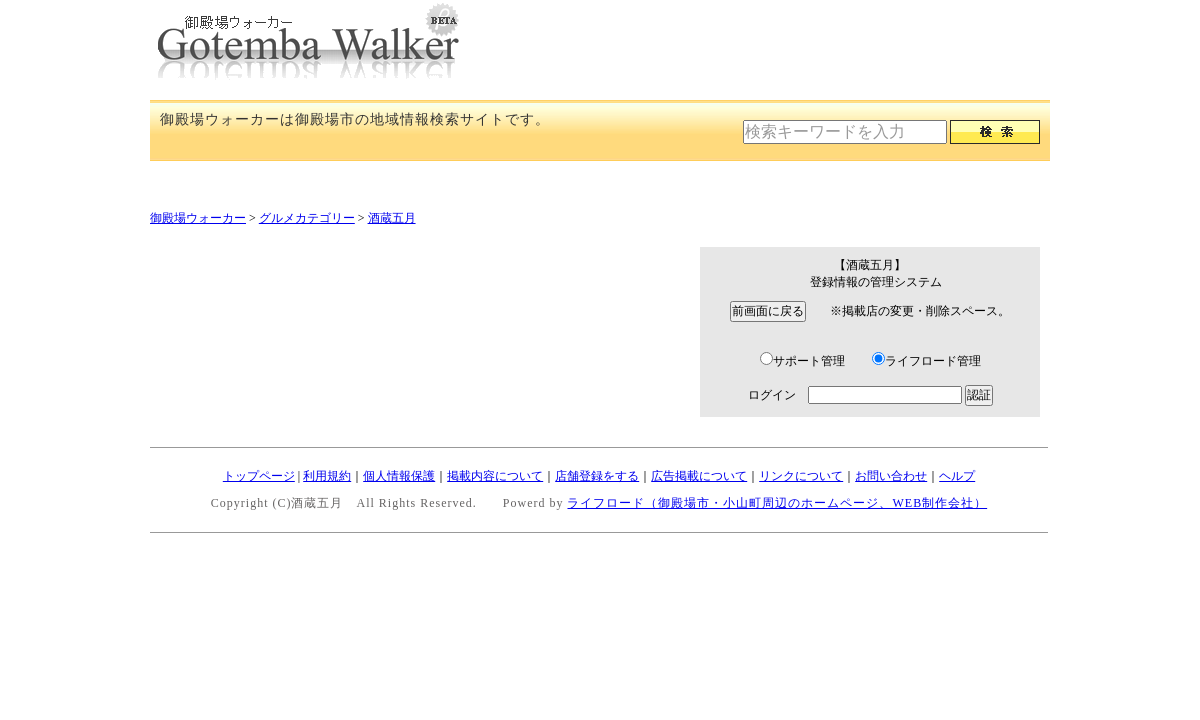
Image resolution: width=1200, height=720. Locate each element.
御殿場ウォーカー (198, 218)
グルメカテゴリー (307, 218)
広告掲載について (699, 476)
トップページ (259, 476)
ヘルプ (957, 476)
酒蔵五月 (392, 218)
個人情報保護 (399, 476)
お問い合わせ (891, 476)
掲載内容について (495, 476)
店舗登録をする (597, 476)
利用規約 (327, 476)
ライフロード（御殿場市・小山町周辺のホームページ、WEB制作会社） (777, 503)
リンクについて (801, 476)
